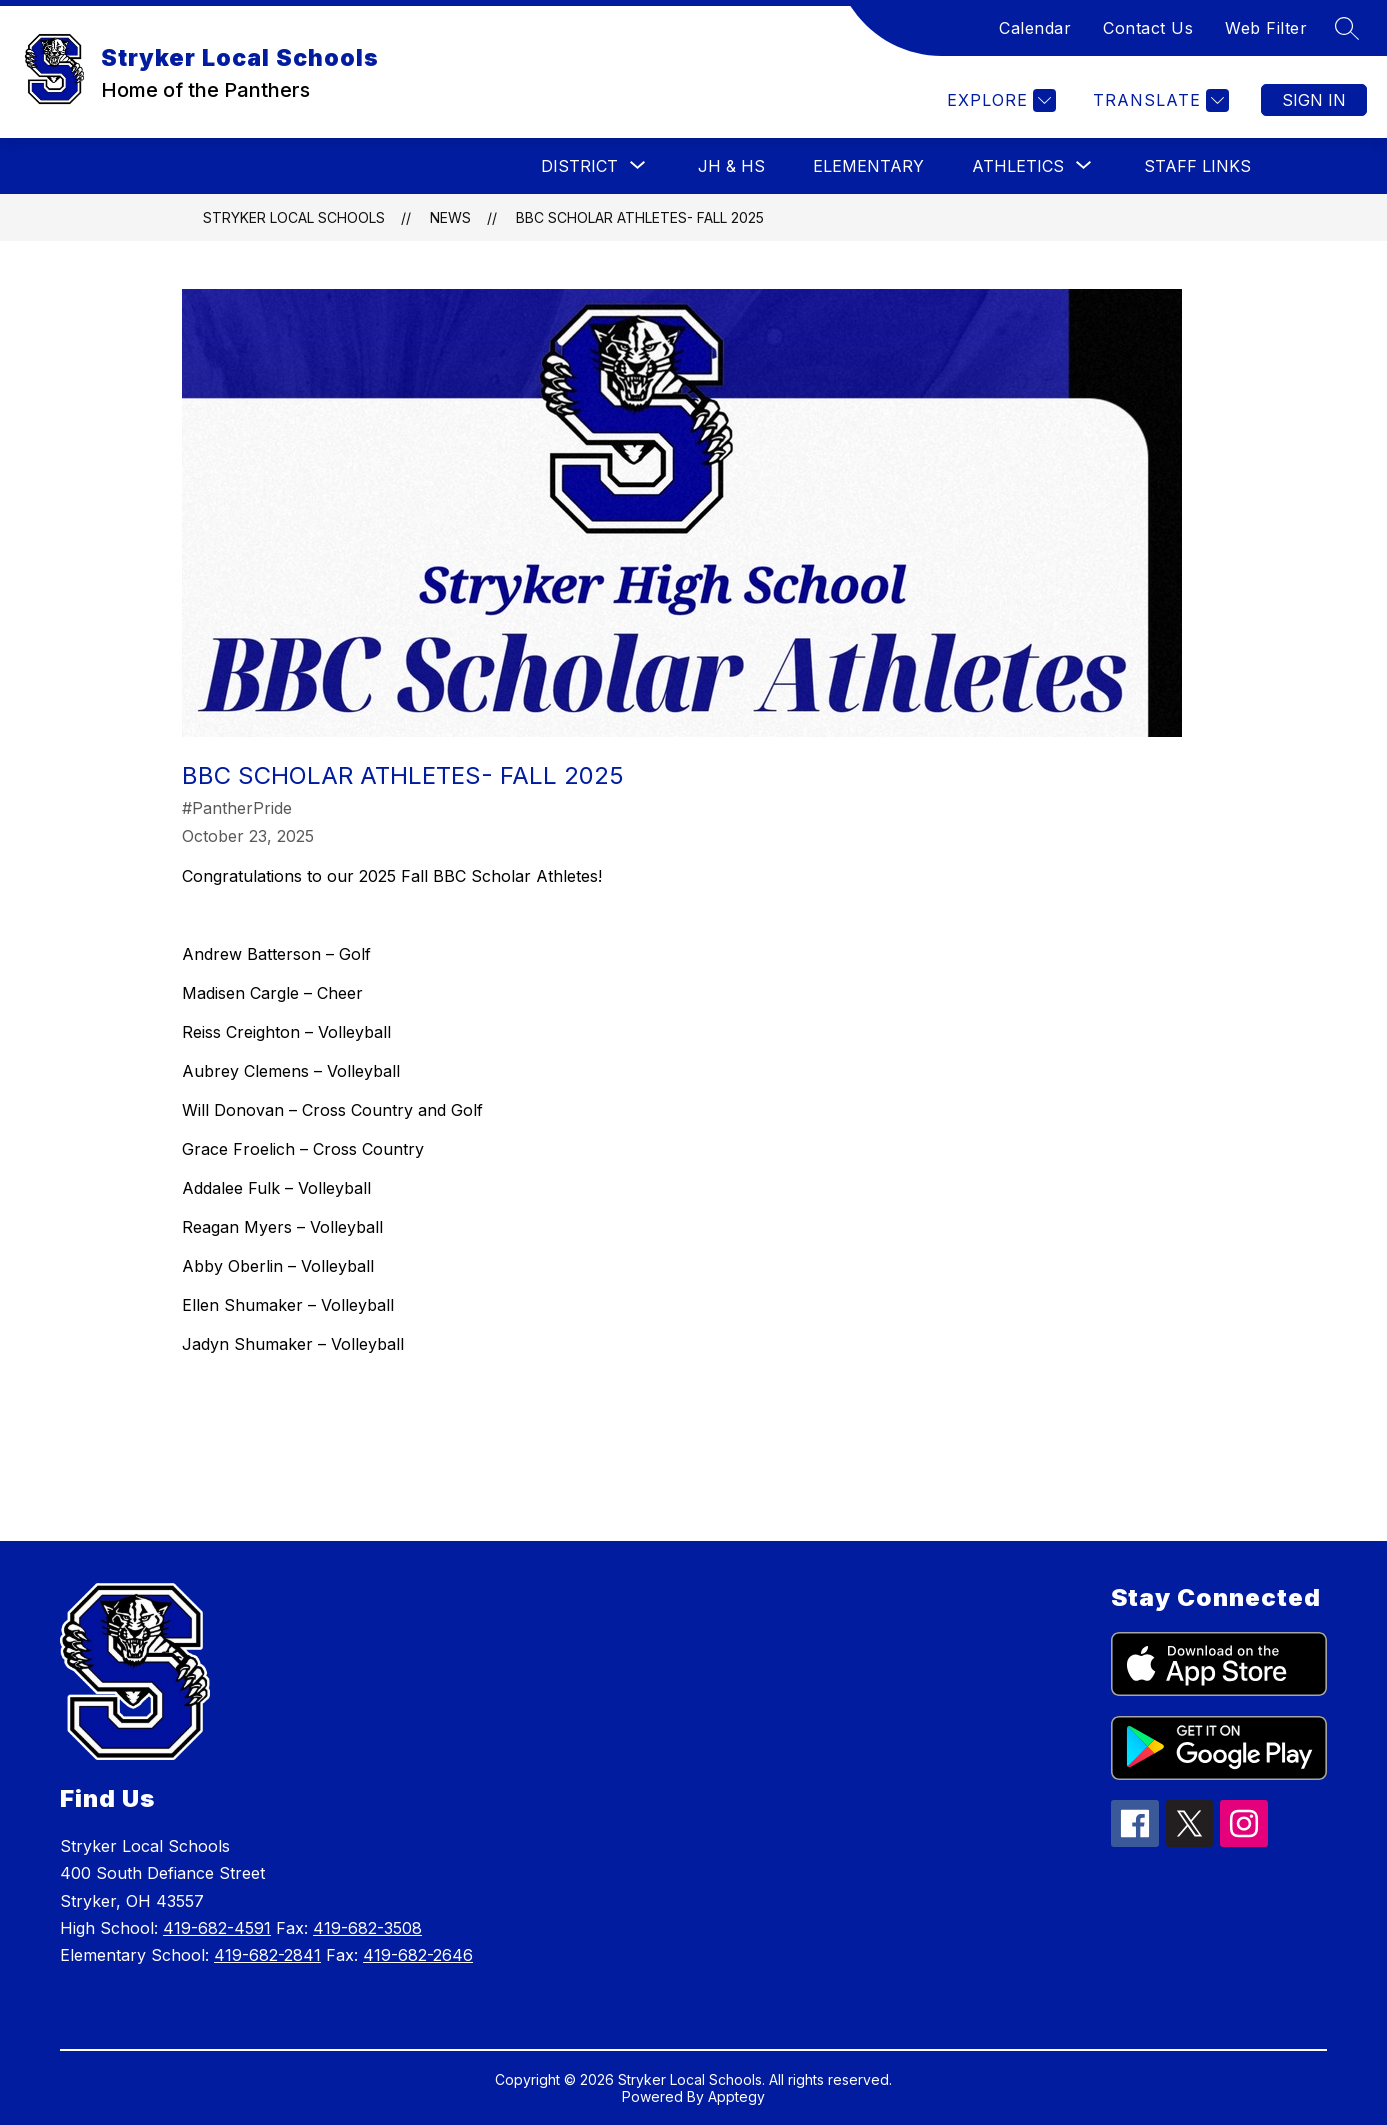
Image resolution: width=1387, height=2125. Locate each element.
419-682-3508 (367, 1928)
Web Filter (1266, 28)
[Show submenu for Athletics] (1018, 166)
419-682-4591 (217, 1928)
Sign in (1314, 100)
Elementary (868, 166)
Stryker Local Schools (294, 217)
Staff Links (1197, 166)
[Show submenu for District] (579, 166)
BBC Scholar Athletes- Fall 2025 (640, 217)
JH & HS (731, 166)
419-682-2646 (418, 1955)
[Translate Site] (1158, 100)
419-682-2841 (267, 1955)
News (450, 217)
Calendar (1035, 28)
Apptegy (736, 2096)
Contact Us (1148, 28)
